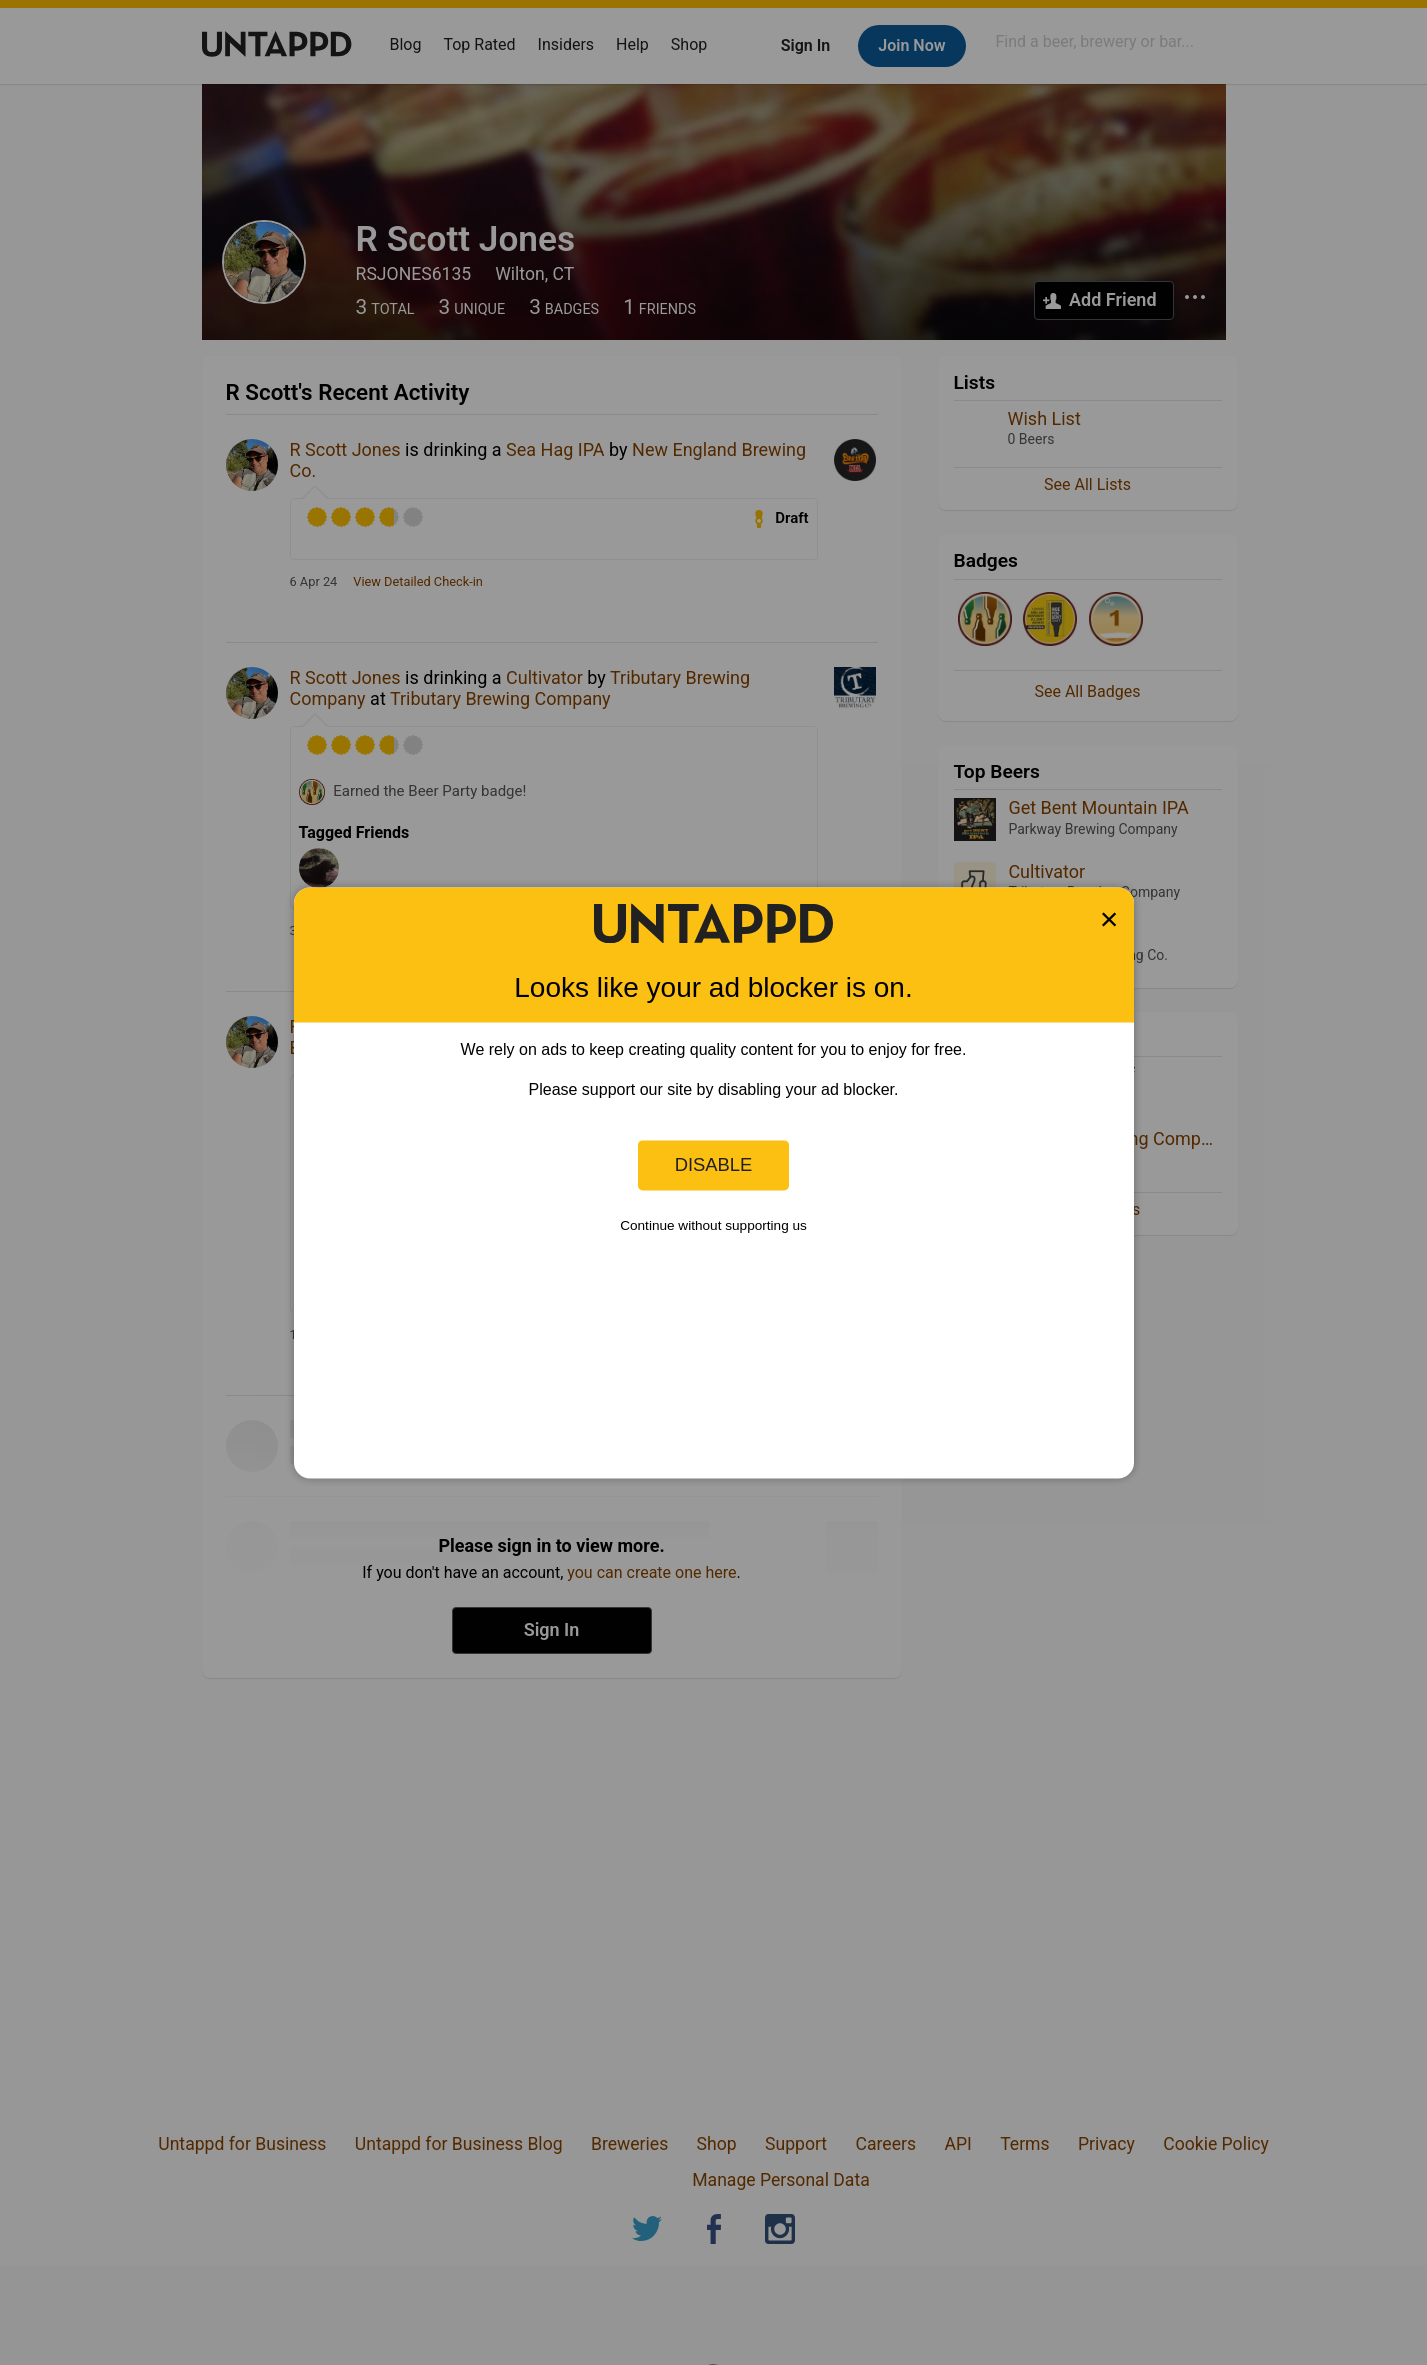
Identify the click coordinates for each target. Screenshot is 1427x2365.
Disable (714, 1164)
